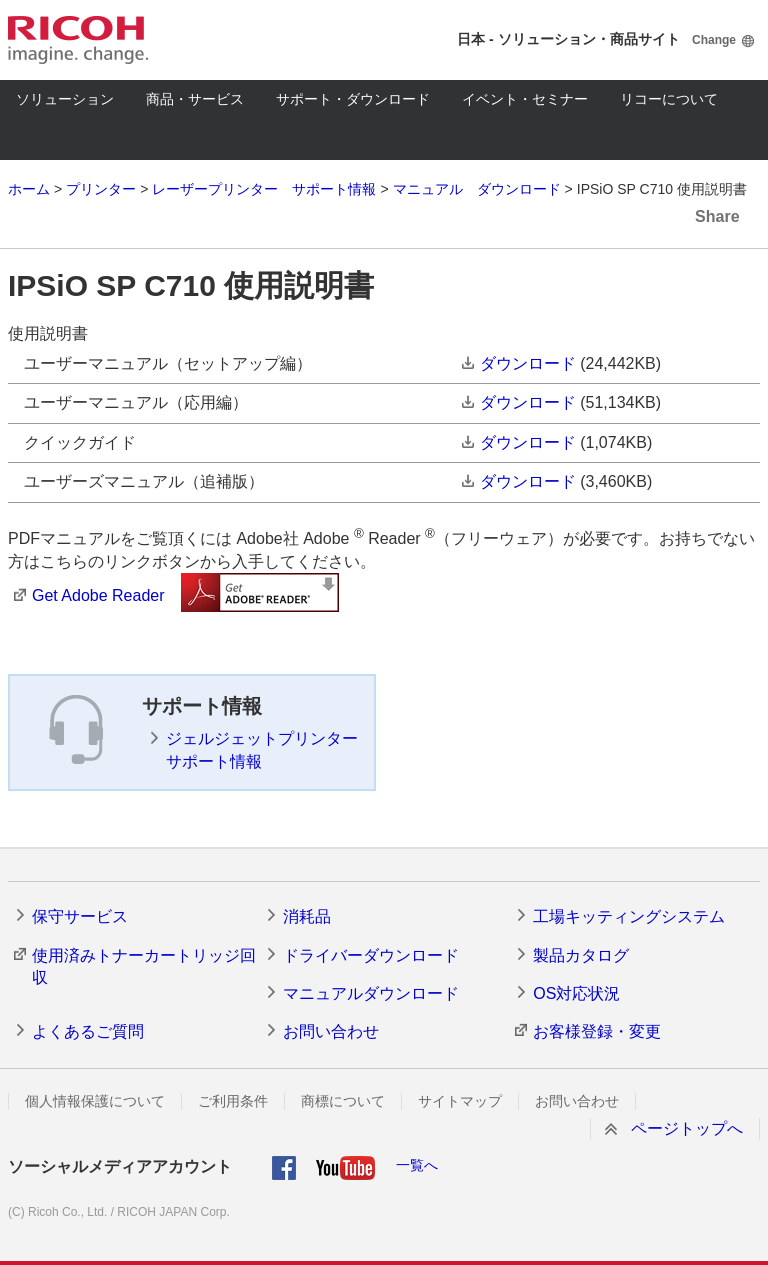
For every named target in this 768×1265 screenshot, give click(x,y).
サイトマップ (460, 1101)
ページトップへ (687, 1128)
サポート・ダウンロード (353, 99)
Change (714, 40)
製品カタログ (581, 955)
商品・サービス (195, 99)
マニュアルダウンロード (371, 993)
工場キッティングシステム (629, 916)
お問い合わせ (331, 1031)
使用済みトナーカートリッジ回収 (144, 966)
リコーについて (669, 99)
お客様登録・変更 (597, 1031)
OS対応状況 (576, 993)
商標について (343, 1101)
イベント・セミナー (525, 99)
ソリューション (65, 99)
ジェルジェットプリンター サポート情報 (262, 749)
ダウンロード (528, 363)
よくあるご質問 (88, 1031)
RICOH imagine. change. (78, 40)
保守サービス (80, 916)
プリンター (101, 189)
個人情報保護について (95, 1101)
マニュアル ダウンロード (477, 189)
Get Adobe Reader (98, 595)
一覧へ (417, 1165)
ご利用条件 (233, 1101)
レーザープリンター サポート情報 (264, 189)
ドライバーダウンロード (371, 955)
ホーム (29, 189)
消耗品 (307, 916)
